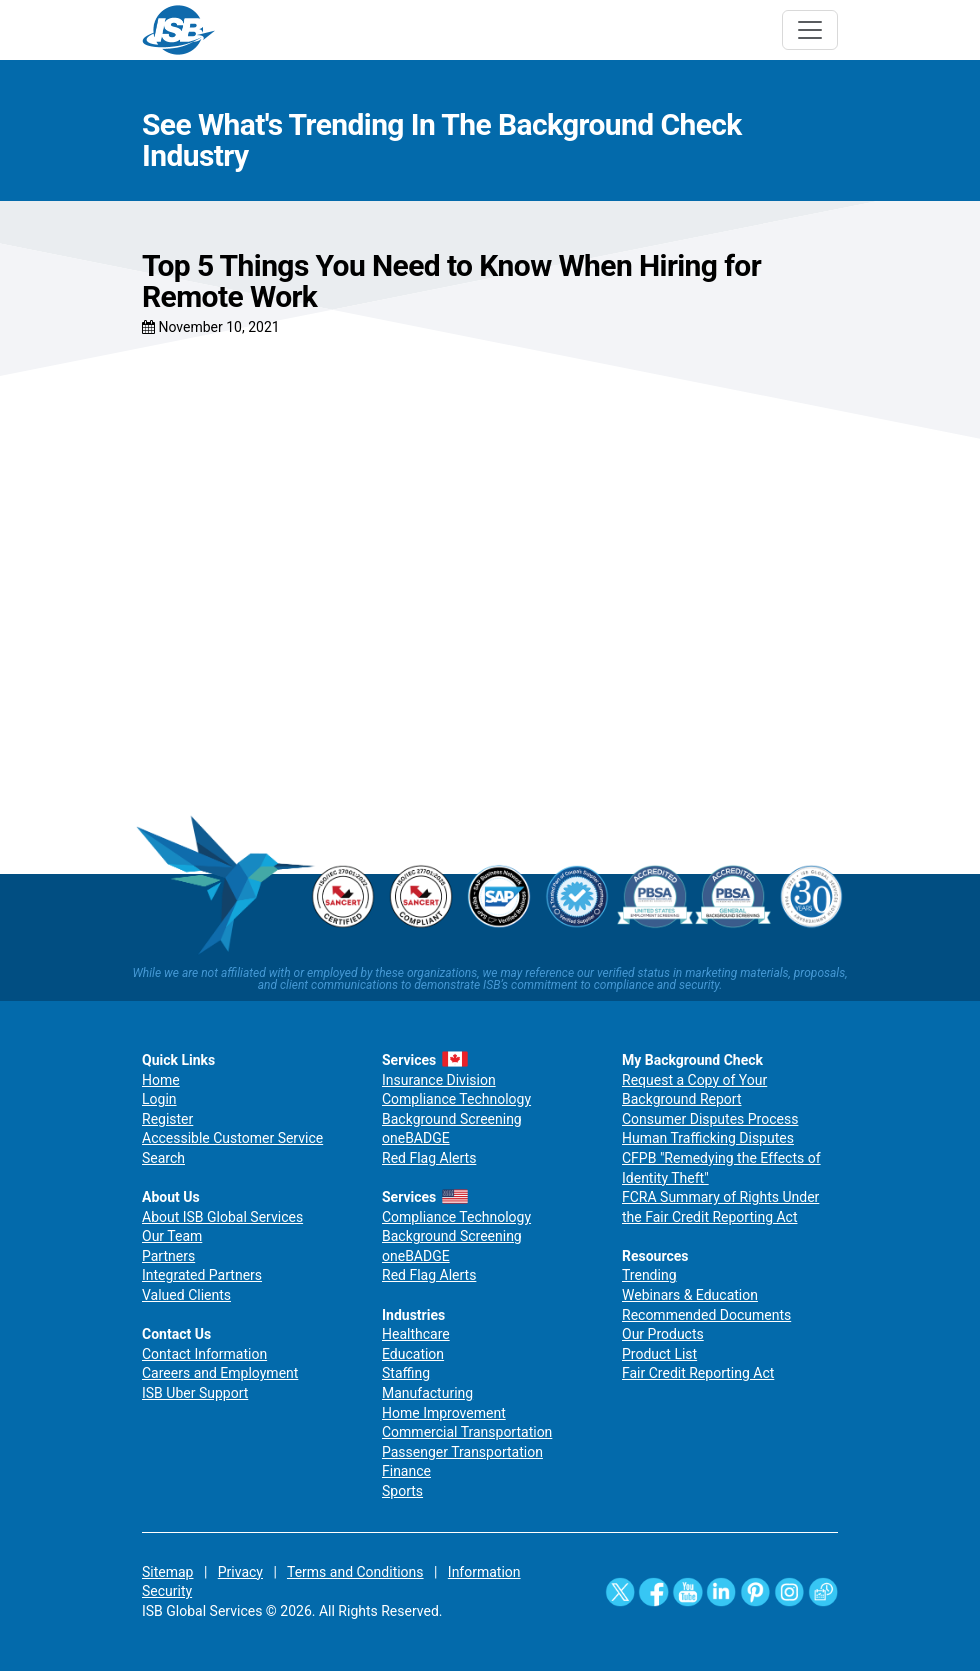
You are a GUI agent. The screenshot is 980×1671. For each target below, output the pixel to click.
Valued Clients (186, 1295)
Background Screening (452, 1119)
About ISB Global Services (222, 1217)
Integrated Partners (202, 1275)
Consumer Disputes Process (710, 1119)
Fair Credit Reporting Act (698, 1373)
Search (163, 1158)
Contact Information (204, 1354)
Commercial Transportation (467, 1432)
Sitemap (167, 1572)
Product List (659, 1354)
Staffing (406, 1373)
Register (167, 1119)
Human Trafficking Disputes (708, 1138)
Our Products (663, 1334)
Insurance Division (439, 1080)
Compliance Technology (456, 1099)
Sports (402, 1491)
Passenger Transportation (462, 1452)
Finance (406, 1471)
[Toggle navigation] (810, 30)
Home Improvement (444, 1413)
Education (413, 1354)
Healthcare (416, 1334)
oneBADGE (416, 1138)
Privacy (240, 1572)
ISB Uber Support (195, 1393)
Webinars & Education (690, 1295)
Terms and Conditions (355, 1572)
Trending (649, 1275)
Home (161, 1080)
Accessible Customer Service (232, 1138)
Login (159, 1099)
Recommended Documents (706, 1315)
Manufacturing (427, 1393)
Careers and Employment (220, 1373)
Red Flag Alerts (429, 1158)
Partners (168, 1256)
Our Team (172, 1236)
